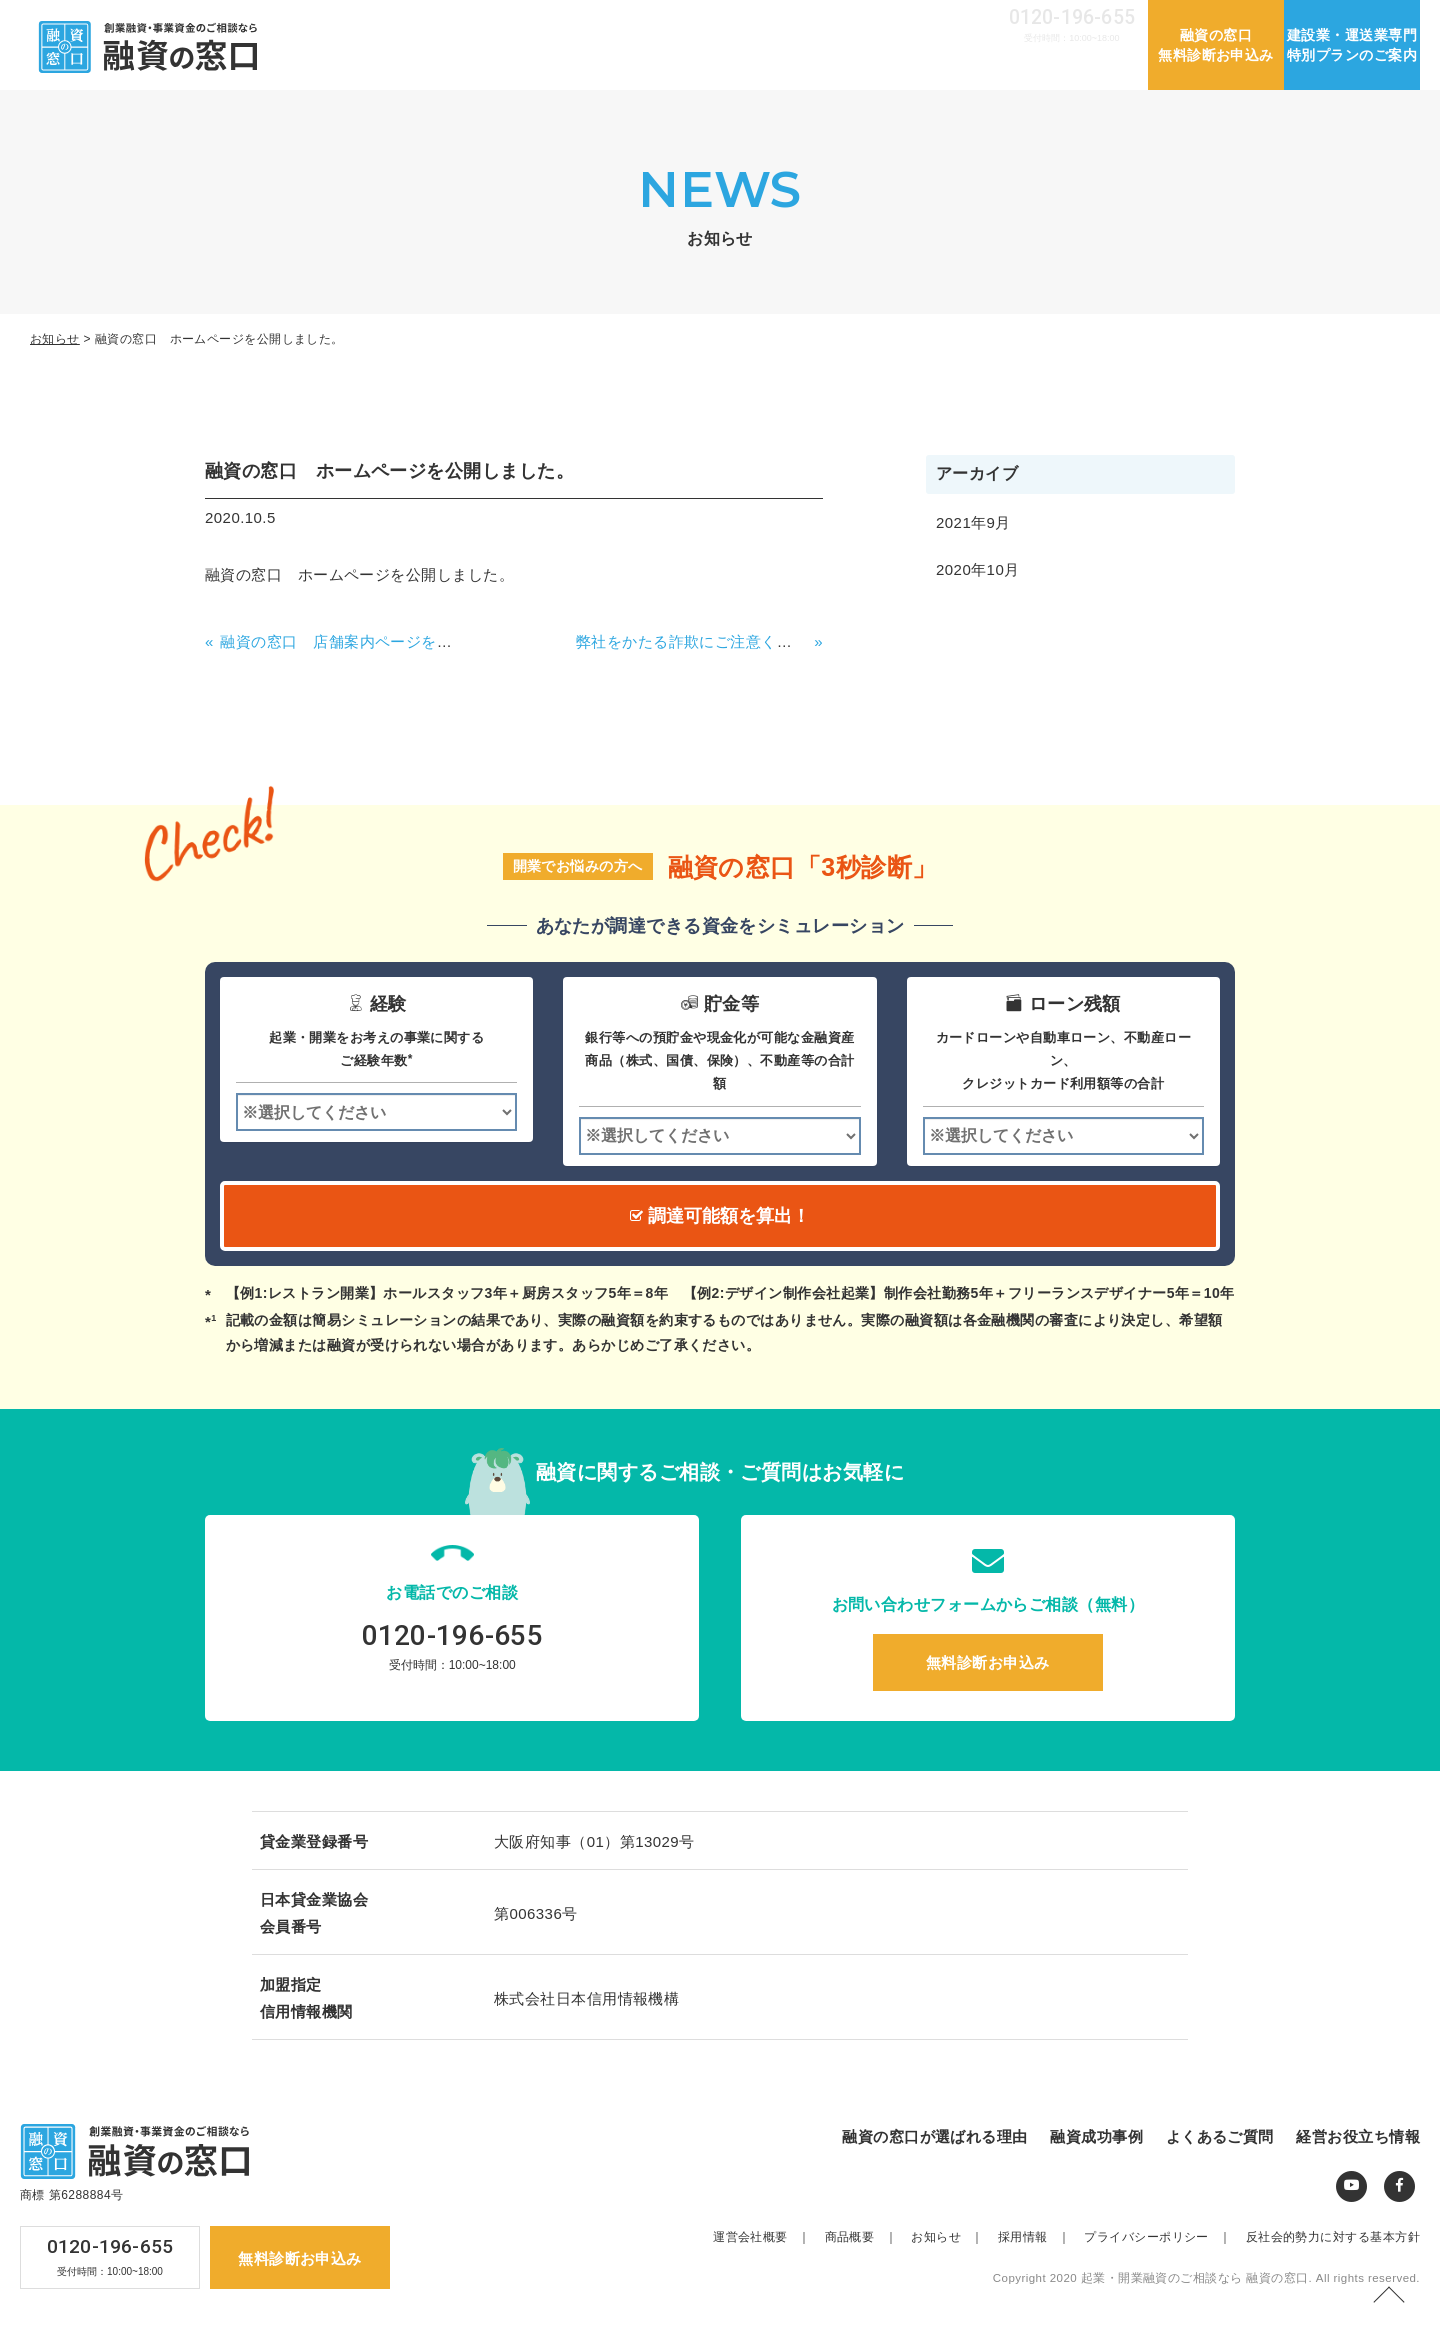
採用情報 (937, 21)
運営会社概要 (774, 21)
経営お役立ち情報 (1069, 67)
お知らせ (862, 21)
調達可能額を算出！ (720, 1216)
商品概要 (866, 2237)
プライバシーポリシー (1163, 2237)
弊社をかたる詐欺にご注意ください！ (707, 641)
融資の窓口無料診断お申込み (1216, 45)
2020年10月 (978, 569)
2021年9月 (973, 522)
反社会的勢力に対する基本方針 (1333, 2237)
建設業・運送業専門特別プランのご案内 (1352, 45)
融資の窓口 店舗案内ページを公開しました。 (382, 641)
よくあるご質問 (927, 67)
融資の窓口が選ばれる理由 (635, 67)
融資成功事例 (801, 67)
